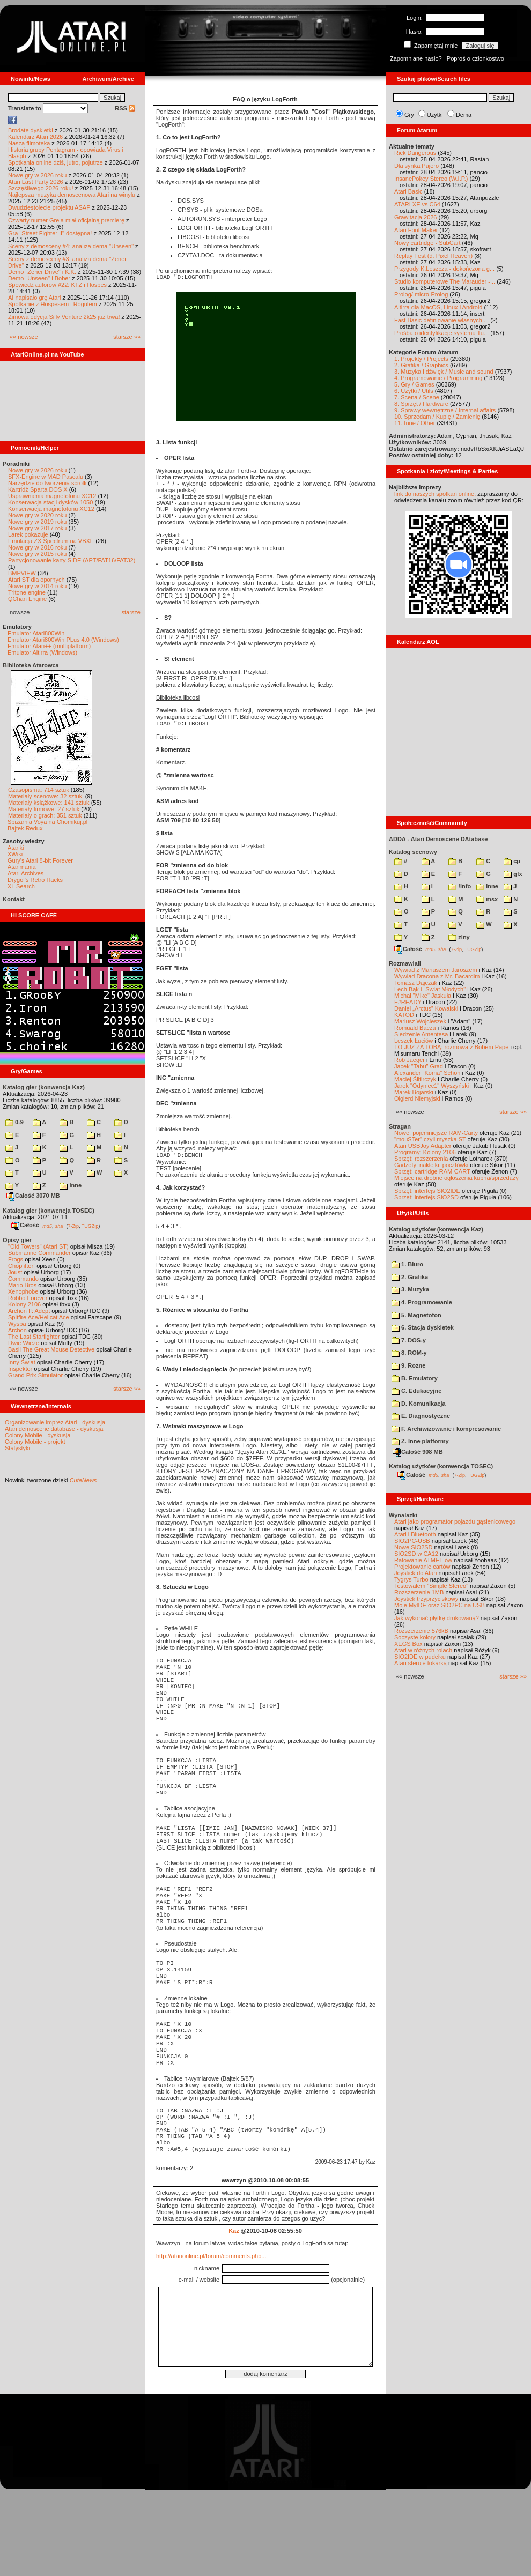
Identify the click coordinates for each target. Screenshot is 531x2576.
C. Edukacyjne (416, 1390)
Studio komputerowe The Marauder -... (444, 281)
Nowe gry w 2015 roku (37, 554)
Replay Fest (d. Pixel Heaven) (433, 256)
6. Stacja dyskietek (423, 1327)
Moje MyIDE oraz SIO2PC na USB (439, 1605)
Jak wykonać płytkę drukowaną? (436, 1618)
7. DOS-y (409, 1340)
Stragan (400, 1126)
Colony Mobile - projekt (35, 1441)
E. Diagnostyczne (421, 1416)
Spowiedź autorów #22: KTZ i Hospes (57, 284)
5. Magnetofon (416, 1315)
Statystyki (17, 1448)
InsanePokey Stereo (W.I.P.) (431, 178)
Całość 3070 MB (33, 1195)
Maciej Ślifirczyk (415, 1079)
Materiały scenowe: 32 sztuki (46, 796)
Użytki (435, 115)
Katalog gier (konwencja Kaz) (44, 1087)
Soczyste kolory (415, 1637)
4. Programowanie (422, 1302)
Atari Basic (408, 191)
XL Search (21, 886)
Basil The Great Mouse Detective (51, 1349)
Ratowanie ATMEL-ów (423, 1560)
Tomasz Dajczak (415, 982)
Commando (23, 1278)
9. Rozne (408, 1365)
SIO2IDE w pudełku (420, 1656)
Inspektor (20, 1368)
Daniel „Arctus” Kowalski (426, 1008)
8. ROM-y (409, 1352)
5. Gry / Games (414, 384)
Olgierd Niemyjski (417, 1098)
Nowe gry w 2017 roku (37, 528)
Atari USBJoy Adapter (422, 1145)
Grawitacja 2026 (415, 217)
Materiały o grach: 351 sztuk (45, 815)
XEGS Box (408, 1643)
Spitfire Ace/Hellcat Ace (38, 1317)
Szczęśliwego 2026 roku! (40, 188)
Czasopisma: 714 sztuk (38, 789)
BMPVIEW (22, 573)
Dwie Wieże (23, 1343)
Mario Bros (22, 1285)
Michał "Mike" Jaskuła (422, 995)
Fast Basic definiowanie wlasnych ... (441, 320)
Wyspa (17, 1323)
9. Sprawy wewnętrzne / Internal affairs (445, 410)
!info (459, 886)
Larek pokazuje (28, 534)
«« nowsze (24, 336)
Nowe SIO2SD (413, 1547)
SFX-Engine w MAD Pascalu (45, 476)
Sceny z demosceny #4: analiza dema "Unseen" (71, 246)
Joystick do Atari (415, 1573)
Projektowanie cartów (422, 1566)
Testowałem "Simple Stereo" (431, 1586)
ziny (458, 937)
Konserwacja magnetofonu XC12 (51, 509)
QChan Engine (27, 599)
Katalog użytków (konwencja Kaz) (436, 1229)
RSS (125, 108)
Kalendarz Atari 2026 (35, 136)
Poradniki (16, 464)
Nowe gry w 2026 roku (37, 175)
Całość (25, 1225)
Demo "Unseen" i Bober (39, 278)
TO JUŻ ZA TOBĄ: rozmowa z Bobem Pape (451, 1047)
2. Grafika (410, 1277)
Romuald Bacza (415, 1028)
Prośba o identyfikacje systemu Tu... (441, 333)
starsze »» (127, 336)
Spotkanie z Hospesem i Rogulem (52, 304)
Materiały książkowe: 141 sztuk (49, 802)
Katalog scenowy (413, 852)
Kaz (233, 2311)
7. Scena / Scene (416, 397)
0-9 (14, 1122)
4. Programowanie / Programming (438, 378)
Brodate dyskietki (30, 130)
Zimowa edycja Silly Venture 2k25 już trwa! (64, 317)
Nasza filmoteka (29, 143)
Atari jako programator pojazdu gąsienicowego (454, 1521)
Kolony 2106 (24, 1304)
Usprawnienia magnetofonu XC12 (52, 496)
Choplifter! (21, 1266)
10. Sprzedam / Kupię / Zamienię (437, 416)
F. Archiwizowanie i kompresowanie (446, 1429)
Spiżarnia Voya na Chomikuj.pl (47, 822)
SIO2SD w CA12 (416, 1553)
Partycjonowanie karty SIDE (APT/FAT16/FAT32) (71, 560)
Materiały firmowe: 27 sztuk (43, 809)
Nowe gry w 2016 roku (37, 547)
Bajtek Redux (25, 828)
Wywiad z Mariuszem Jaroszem (435, 970)
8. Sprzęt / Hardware (421, 403)
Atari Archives (25, 873)
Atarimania (22, 867)
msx (487, 899)
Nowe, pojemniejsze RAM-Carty (436, 1133)
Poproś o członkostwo (475, 58)
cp (512, 861)
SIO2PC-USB (412, 1541)
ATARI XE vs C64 (417, 204)
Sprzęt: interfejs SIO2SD (426, 1197)
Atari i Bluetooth (415, 1534)
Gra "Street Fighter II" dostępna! (50, 233)
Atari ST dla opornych (36, 579)
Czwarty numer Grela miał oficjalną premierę (66, 220)
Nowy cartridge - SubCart (427, 243)
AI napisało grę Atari (34, 297)
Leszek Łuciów (413, 1040)
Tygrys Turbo (411, 1579)
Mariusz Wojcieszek (420, 1021)
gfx (513, 874)
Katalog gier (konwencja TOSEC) (48, 1210)
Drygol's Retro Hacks (35, 880)
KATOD (404, 1015)
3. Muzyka (410, 1289)
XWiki (15, 854)
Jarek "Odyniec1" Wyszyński (431, 1085)
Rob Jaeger (409, 1060)
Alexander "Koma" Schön (427, 1073)
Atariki (16, 847)
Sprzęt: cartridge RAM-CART (432, 1171)
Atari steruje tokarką (420, 1663)
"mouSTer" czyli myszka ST (430, 1139)
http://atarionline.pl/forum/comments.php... (211, 2337)
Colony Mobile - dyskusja (37, 1435)
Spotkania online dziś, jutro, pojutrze (55, 162)
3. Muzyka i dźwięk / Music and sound (443, 371)
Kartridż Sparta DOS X (38, 489)
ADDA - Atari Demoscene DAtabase (438, 839)
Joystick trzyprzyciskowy (426, 1598)
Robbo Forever (27, 1298)
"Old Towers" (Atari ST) (38, 1246)
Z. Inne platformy (420, 1441)
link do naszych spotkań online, (435, 494)
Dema (463, 115)
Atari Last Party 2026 (35, 182)
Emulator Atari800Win (36, 633)
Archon (17, 1330)
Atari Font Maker (416, 230)
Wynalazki (403, 1515)
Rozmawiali (405, 963)
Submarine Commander (39, 1253)
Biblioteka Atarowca (31, 665)
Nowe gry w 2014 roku (37, 586)
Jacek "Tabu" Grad (418, 1066)
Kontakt (14, 899)
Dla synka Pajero (416, 165)
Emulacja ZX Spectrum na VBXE (51, 541)
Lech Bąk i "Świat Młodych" (430, 989)
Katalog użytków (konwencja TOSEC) (441, 1466)
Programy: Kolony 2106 (425, 1152)
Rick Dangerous (415, 153)
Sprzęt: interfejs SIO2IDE (427, 1190)
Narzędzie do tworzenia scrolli (47, 483)
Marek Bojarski (413, 1092)
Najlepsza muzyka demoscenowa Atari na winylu (71, 194)
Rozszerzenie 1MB (419, 1592)
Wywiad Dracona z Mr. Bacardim (437, 976)
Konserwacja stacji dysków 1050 (50, 502)
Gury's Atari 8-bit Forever (40, 860)
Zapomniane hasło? (416, 58)
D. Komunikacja (419, 1403)
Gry (409, 115)
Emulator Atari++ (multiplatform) (49, 646)
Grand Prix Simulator (35, 1375)
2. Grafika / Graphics (421, 365)
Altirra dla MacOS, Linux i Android (438, 307)
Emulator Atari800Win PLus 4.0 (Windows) (63, 639)
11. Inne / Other (414, 423)
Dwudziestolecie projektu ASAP (49, 207)
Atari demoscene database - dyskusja (54, 1429)
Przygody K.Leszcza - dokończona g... (444, 268)
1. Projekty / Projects (421, 358)
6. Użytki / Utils (413, 391)
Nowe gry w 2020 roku (37, 515)
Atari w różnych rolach (423, 1650)
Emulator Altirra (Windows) (42, 652)
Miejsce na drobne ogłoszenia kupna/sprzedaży (456, 1178)
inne (71, 1185)
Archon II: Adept (29, 1311)
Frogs (15, 1259)
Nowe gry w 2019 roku (37, 521)
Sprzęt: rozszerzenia (421, 1158)
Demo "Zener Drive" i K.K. (42, 272)
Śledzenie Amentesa (421, 1034)
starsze (131, 612)
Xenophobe (23, 1291)
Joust (15, 1272)
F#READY (408, 1002)
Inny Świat (21, 1362)
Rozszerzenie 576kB (421, 1631)
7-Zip (73, 1225)
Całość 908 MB (418, 1452)
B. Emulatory (415, 1378)
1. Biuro (407, 1264)
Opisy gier (17, 1240)
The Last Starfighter (34, 1336)
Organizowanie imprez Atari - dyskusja (55, 1422)
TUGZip (90, 1225)
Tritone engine (27, 592)
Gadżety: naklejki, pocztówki (431, 1165)
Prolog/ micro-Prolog (421, 294)
